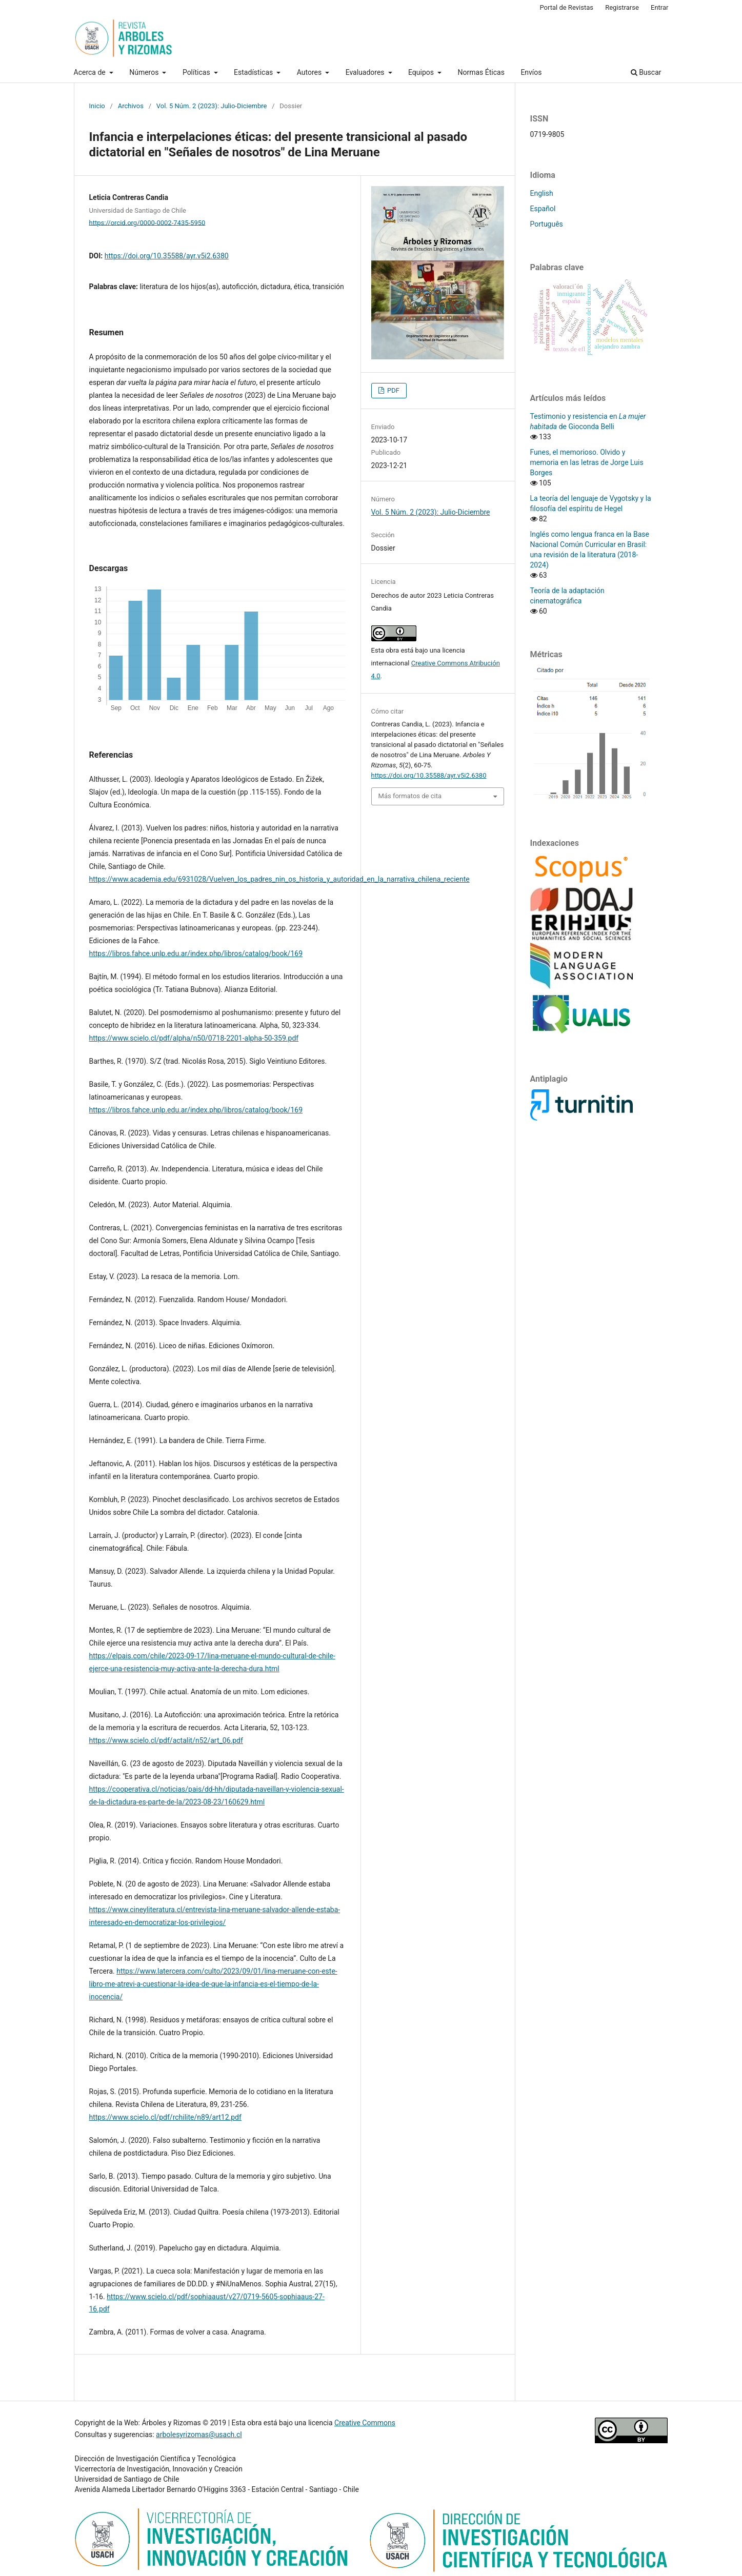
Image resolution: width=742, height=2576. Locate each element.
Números (145, 72)
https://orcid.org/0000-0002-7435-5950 (147, 222)
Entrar (660, 7)
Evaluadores (366, 72)
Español (543, 209)
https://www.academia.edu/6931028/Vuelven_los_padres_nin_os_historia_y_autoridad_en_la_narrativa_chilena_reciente (279, 879)
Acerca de (91, 72)
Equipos (421, 72)
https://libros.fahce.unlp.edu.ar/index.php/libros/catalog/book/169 (196, 953)
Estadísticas (254, 72)
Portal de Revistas (566, 7)
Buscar (646, 72)
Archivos (131, 106)
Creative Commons (364, 2423)
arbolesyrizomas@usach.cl (199, 2434)
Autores (310, 72)
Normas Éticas (480, 72)
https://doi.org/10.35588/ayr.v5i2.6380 (167, 256)
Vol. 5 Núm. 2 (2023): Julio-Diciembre (211, 106)
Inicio (97, 106)
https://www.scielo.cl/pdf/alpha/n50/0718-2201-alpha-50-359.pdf (194, 1038)
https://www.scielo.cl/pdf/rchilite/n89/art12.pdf (165, 2117)
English (541, 193)
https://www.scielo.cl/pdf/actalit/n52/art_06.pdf (166, 1740)
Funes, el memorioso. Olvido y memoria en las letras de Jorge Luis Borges (587, 462)
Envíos (531, 72)
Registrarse (622, 7)
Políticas (197, 72)
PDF (392, 390)
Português (546, 224)
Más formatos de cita (410, 796)
